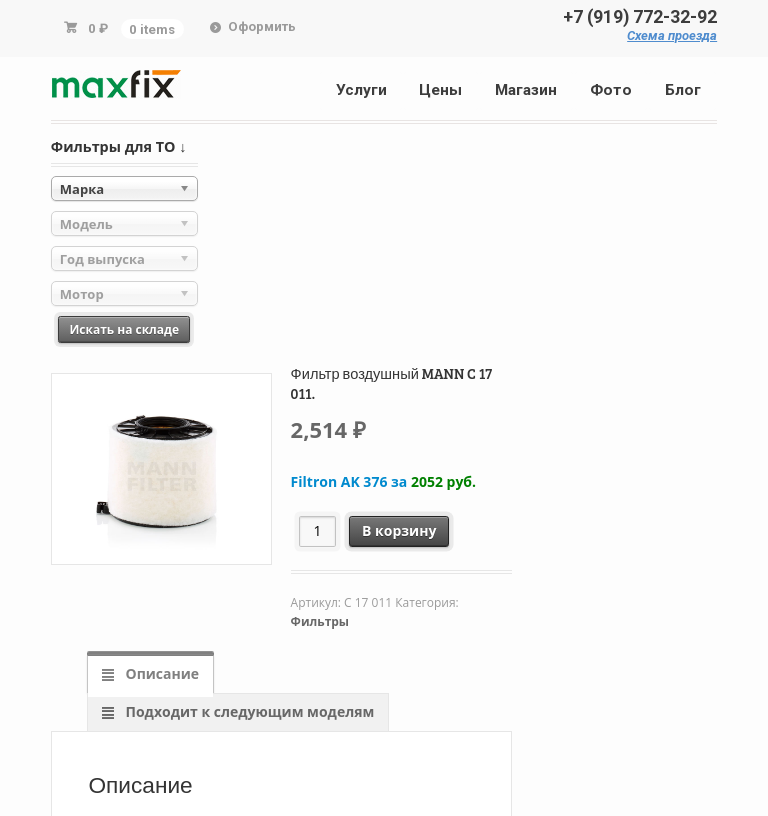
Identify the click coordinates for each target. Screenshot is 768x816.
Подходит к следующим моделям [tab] (248, 711)
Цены (440, 90)
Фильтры (320, 621)
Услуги (361, 90)
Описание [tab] (160, 673)
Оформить (262, 26)
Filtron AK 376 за (383, 481)
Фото (611, 90)
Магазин (526, 90)
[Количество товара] (317, 531)
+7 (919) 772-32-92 (640, 17)
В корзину (399, 530)
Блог (683, 90)
